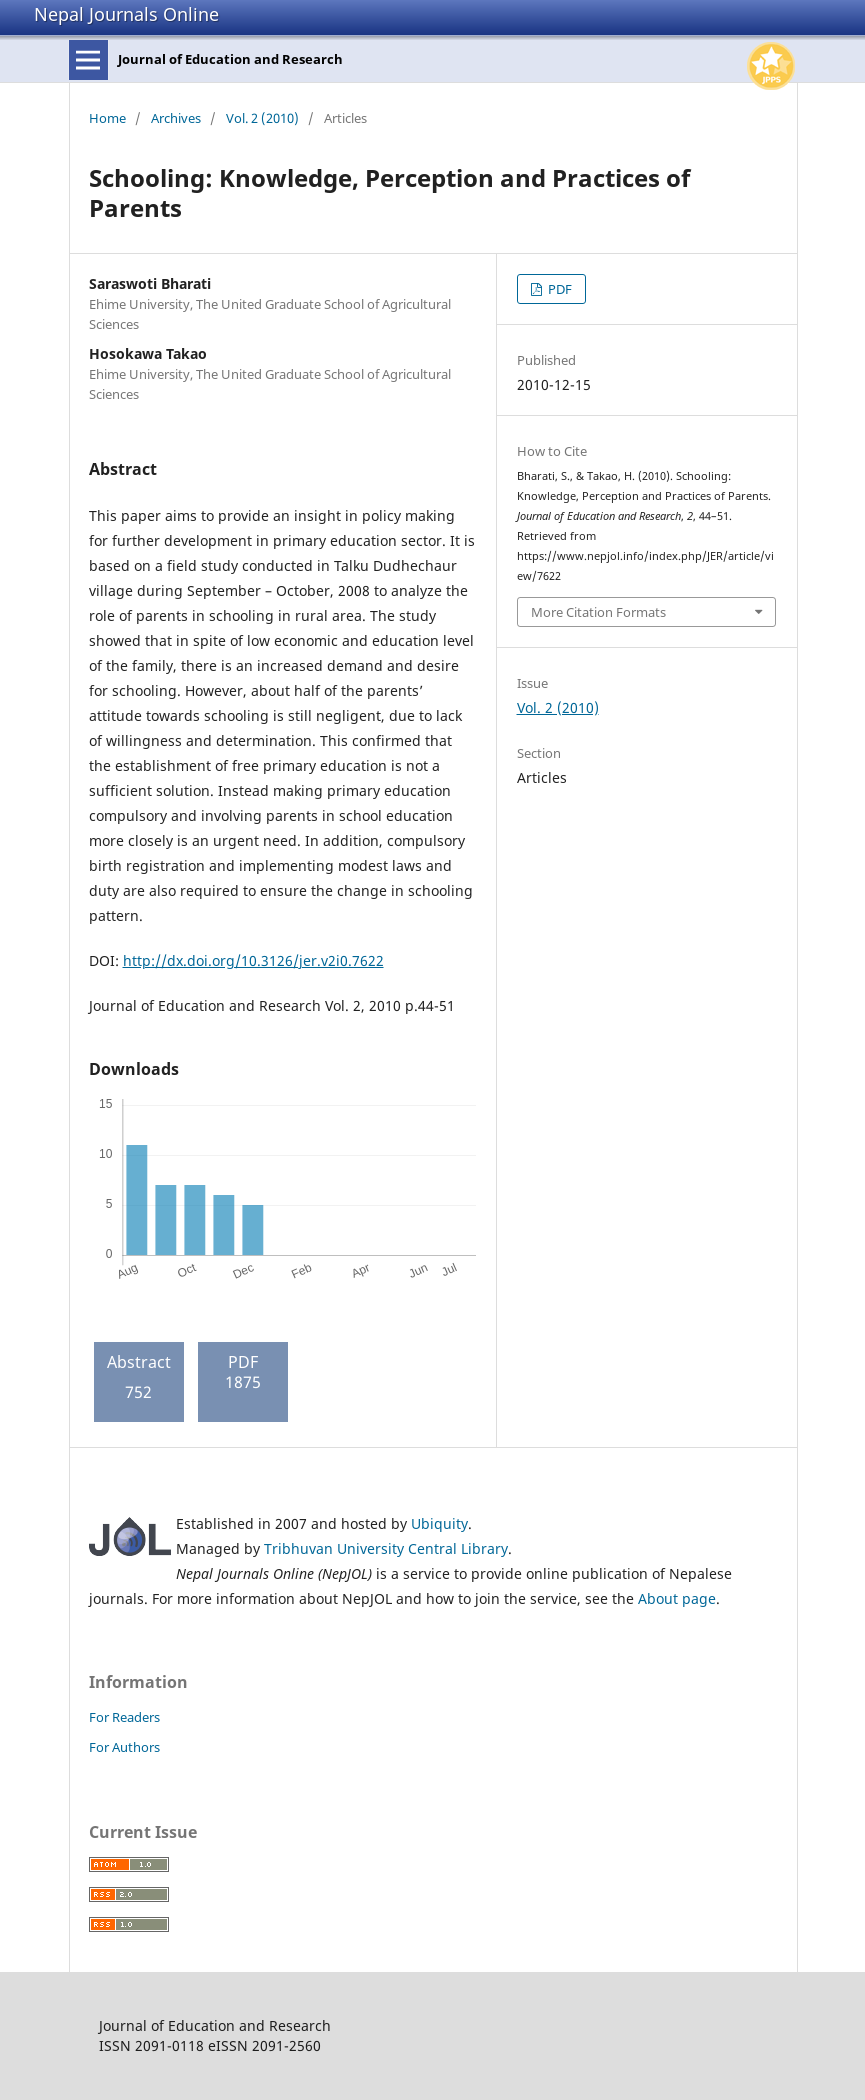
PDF (558, 289)
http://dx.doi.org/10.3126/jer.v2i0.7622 (253, 960)
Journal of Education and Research (230, 59)
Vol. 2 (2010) (262, 118)
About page (677, 1598)
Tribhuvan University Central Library (386, 1548)
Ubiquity (439, 1523)
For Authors (124, 1747)
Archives (176, 118)
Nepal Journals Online (126, 14)
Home (107, 118)
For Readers (124, 1717)
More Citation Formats (598, 612)
